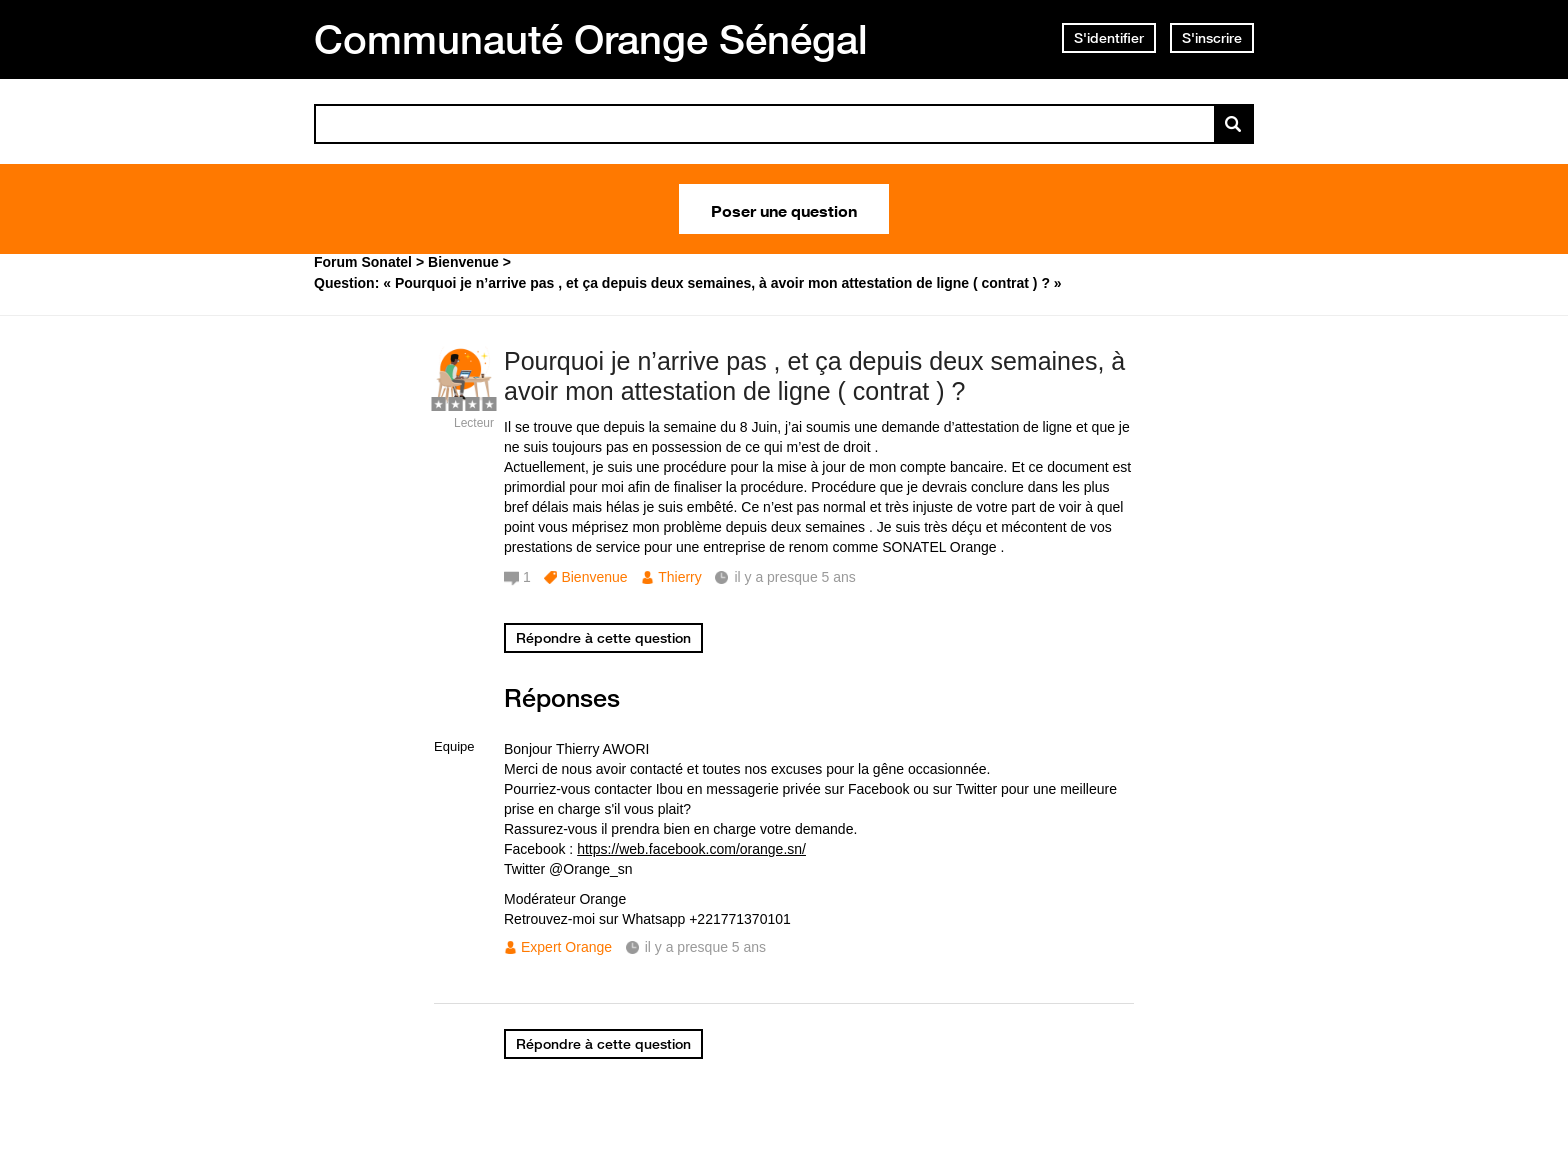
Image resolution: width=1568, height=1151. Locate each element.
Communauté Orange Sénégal (591, 39)
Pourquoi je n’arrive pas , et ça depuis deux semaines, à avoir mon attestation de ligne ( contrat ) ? (814, 376)
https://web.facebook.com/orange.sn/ (691, 849)
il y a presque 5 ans (705, 947)
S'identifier (1109, 38)
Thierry (680, 577)
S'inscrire (1212, 38)
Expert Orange (566, 947)
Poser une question (784, 209)
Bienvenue (594, 577)
